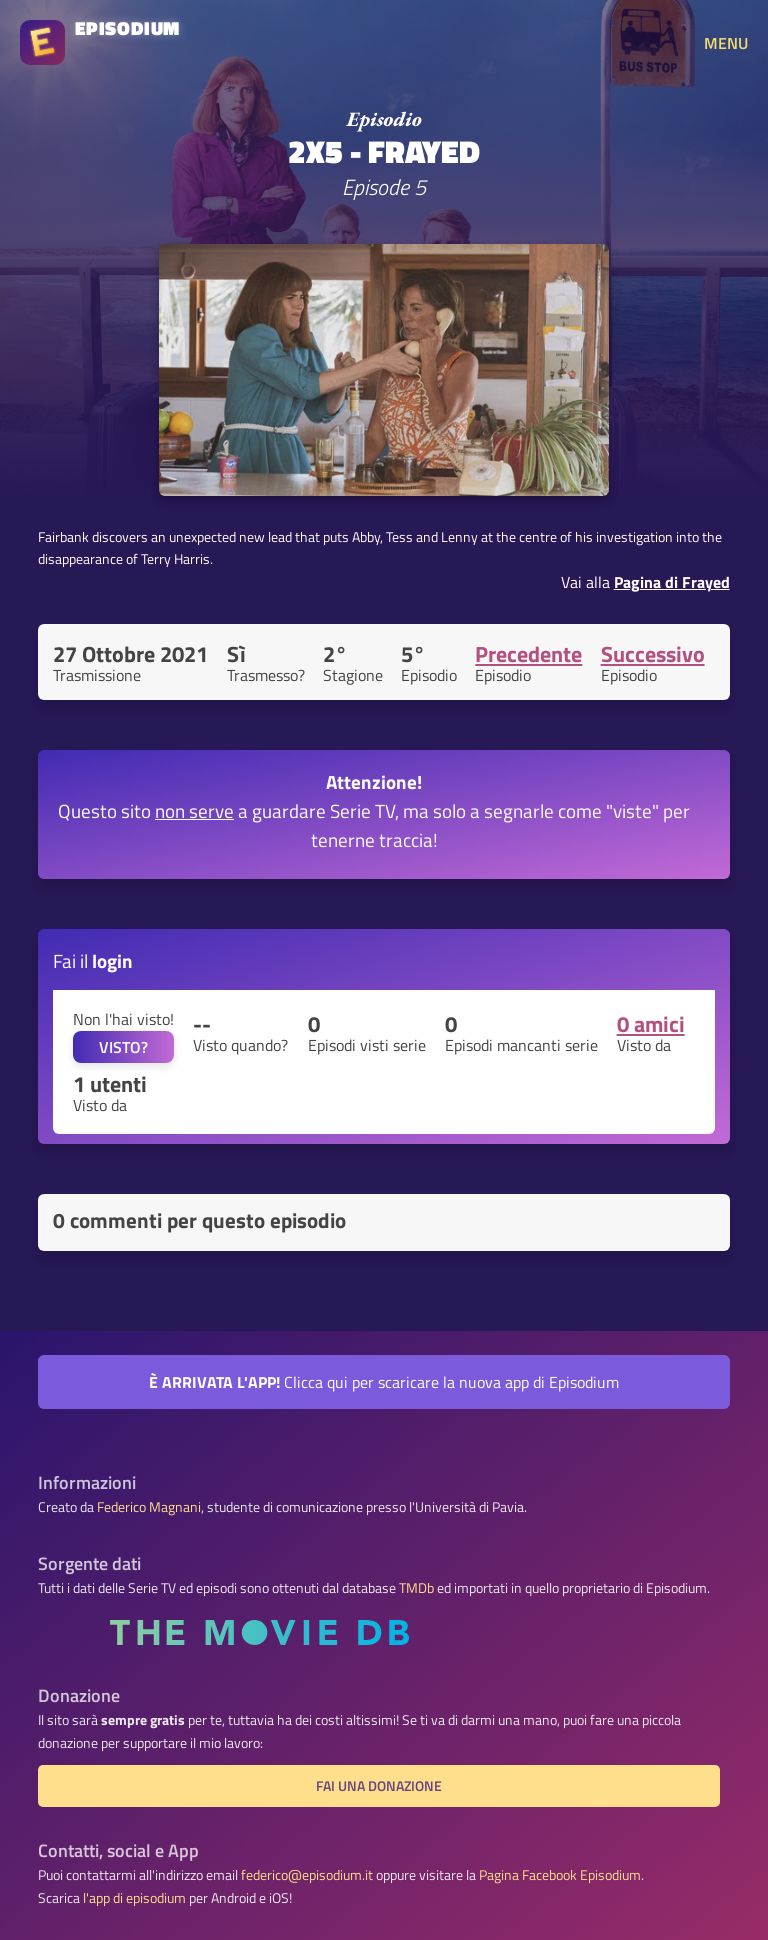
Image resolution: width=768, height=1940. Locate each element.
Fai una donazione (379, 1786)
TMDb (416, 1588)
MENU (726, 43)
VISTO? (123, 1047)
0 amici (651, 1024)
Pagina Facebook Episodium (560, 1875)
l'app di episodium (134, 1898)
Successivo (653, 654)
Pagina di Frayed (672, 582)
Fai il (93, 960)
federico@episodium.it (307, 1875)
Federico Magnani (149, 1507)
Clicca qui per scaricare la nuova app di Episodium (384, 1382)
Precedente (528, 654)
